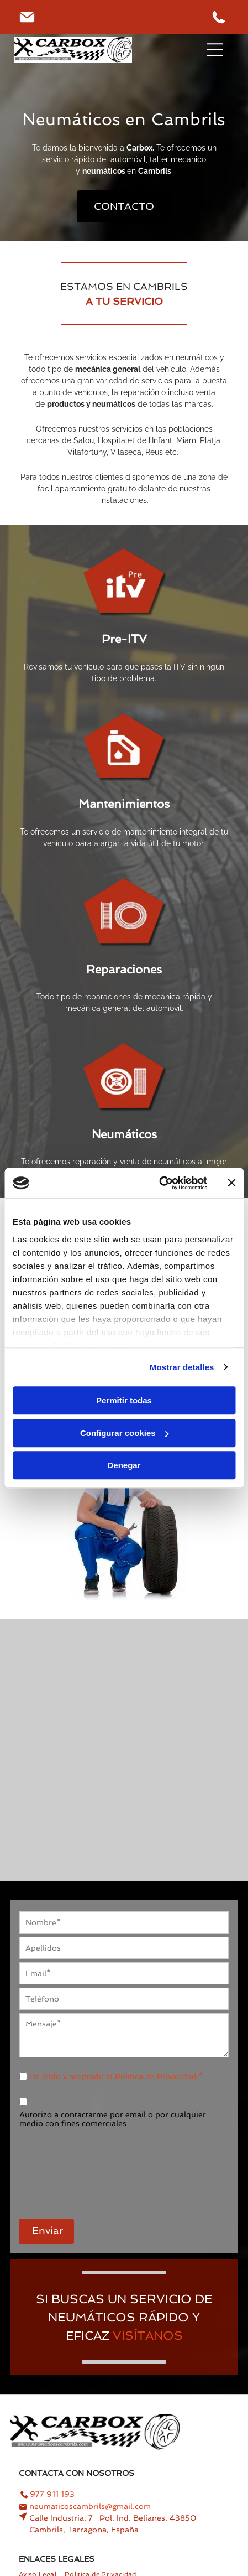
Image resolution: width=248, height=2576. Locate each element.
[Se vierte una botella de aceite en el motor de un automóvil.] (181, 1807)
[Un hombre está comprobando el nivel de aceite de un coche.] (67, 1693)
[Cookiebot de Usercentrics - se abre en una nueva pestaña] (158, 1183)
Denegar (123, 1465)
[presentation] (64, 2167)
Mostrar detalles (182, 1367)
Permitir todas (124, 1400)
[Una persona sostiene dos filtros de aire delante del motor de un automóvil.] (67, 1807)
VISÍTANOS (148, 2335)
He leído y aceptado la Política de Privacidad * (116, 2076)
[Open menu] (215, 50)
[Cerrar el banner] (231, 1183)
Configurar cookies (124, 1433)
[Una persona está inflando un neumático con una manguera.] (181, 1693)
